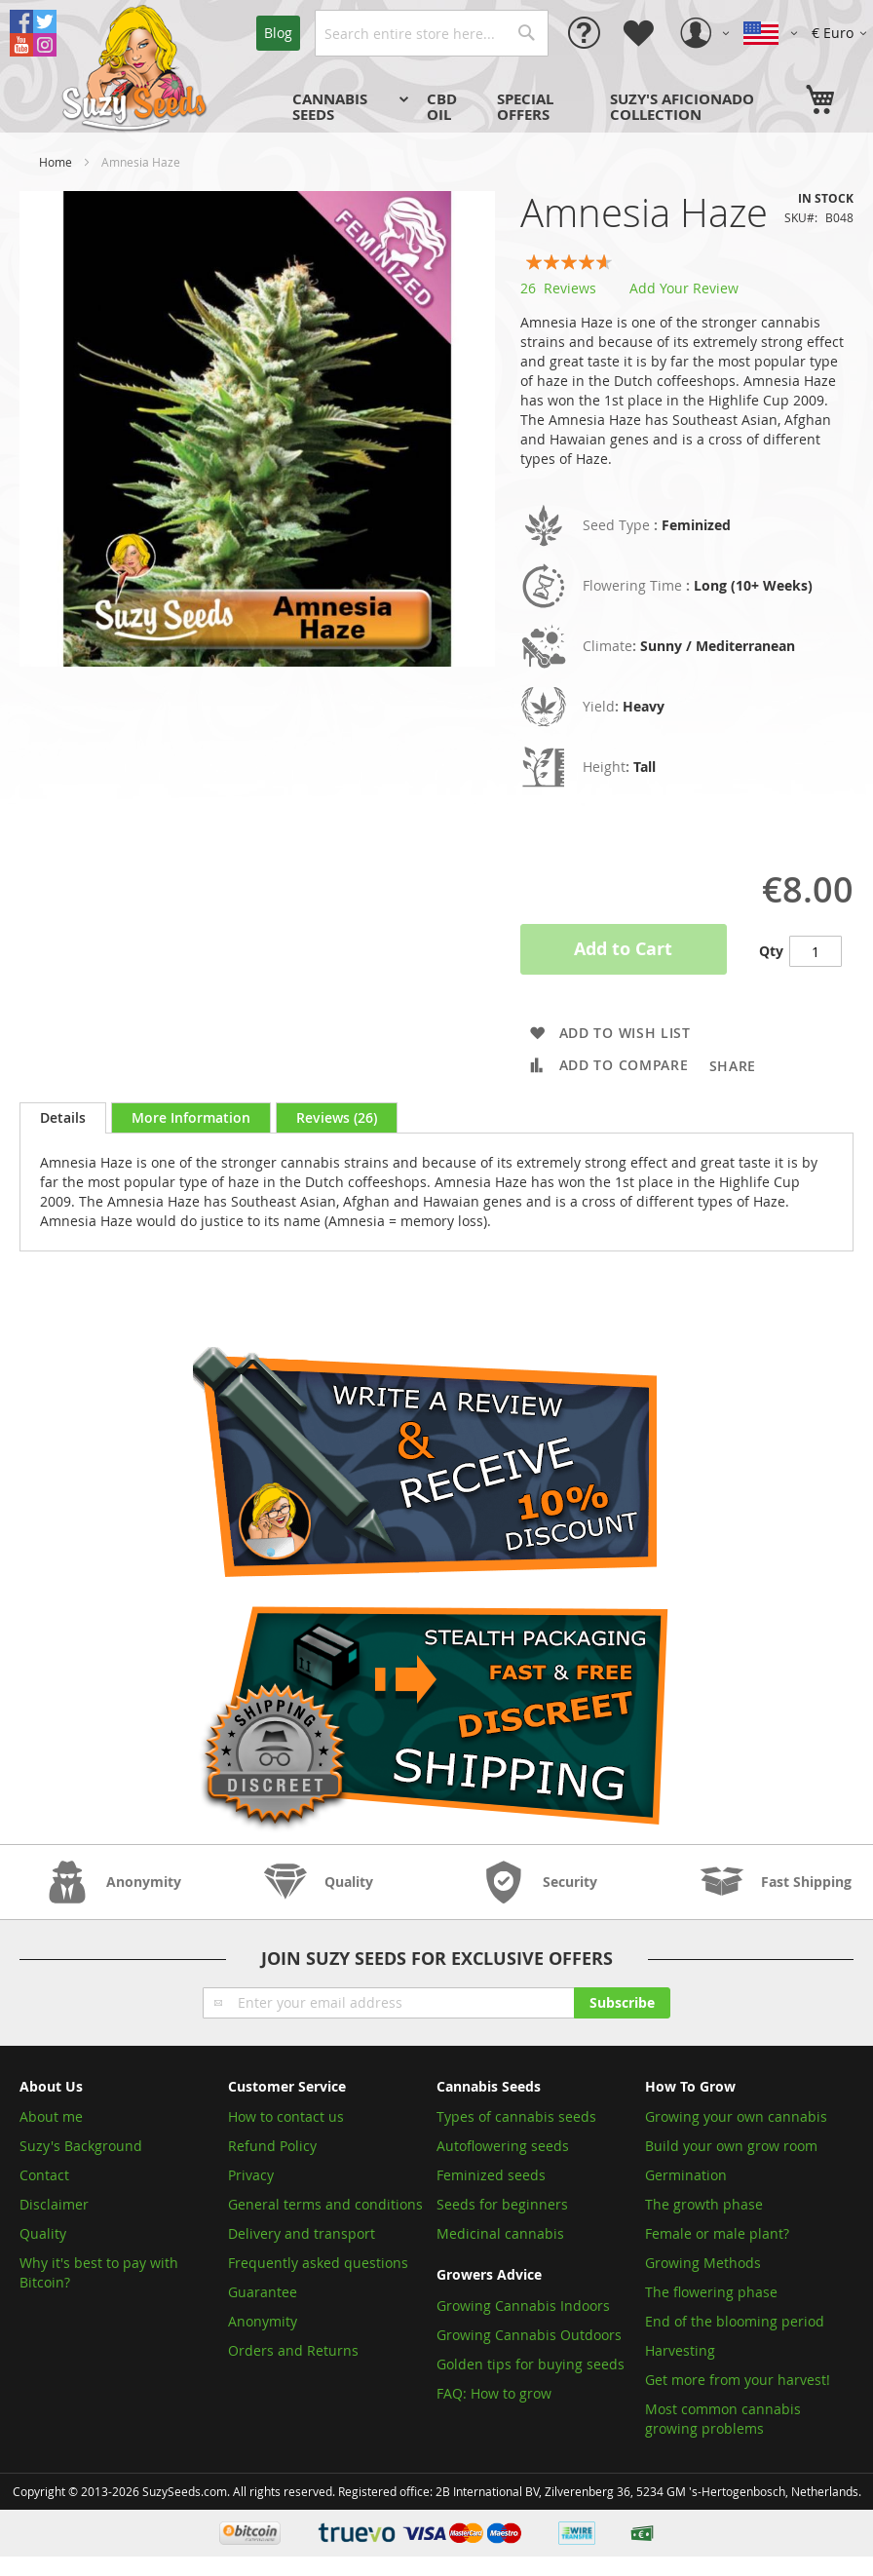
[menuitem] (348, 107)
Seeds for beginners (502, 2204)
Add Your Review (684, 288)
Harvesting (680, 2350)
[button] (842, 33)
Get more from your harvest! (737, 2379)
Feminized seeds (491, 2175)
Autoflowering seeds (502, 2145)
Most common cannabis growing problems (723, 2419)
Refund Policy (272, 2145)
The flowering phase (711, 2292)
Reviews (336, 1117)
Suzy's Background (80, 2145)
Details (63, 1117)
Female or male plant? (717, 2233)
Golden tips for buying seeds (530, 2364)
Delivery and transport (301, 2233)
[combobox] (432, 33)
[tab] (62, 1118)
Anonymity (262, 2321)
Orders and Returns (293, 2350)
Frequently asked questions (318, 2262)
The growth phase (704, 2204)
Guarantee (262, 2292)
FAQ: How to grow (493, 2393)
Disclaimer (54, 2204)
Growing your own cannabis (736, 2116)
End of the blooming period (734, 2321)
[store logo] (136, 66)
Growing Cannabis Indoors (523, 2305)
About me (51, 2116)
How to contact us (286, 2116)
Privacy (251, 2175)
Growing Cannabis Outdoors (529, 2335)
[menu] (540, 107)
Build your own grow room (731, 2145)
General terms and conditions (325, 2204)
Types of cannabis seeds (516, 2116)
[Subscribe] (622, 2003)
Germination (686, 2175)
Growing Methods (703, 2262)
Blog (278, 32)
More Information (191, 1117)
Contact (44, 2175)
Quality (42, 2233)
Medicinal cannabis (500, 2233)
